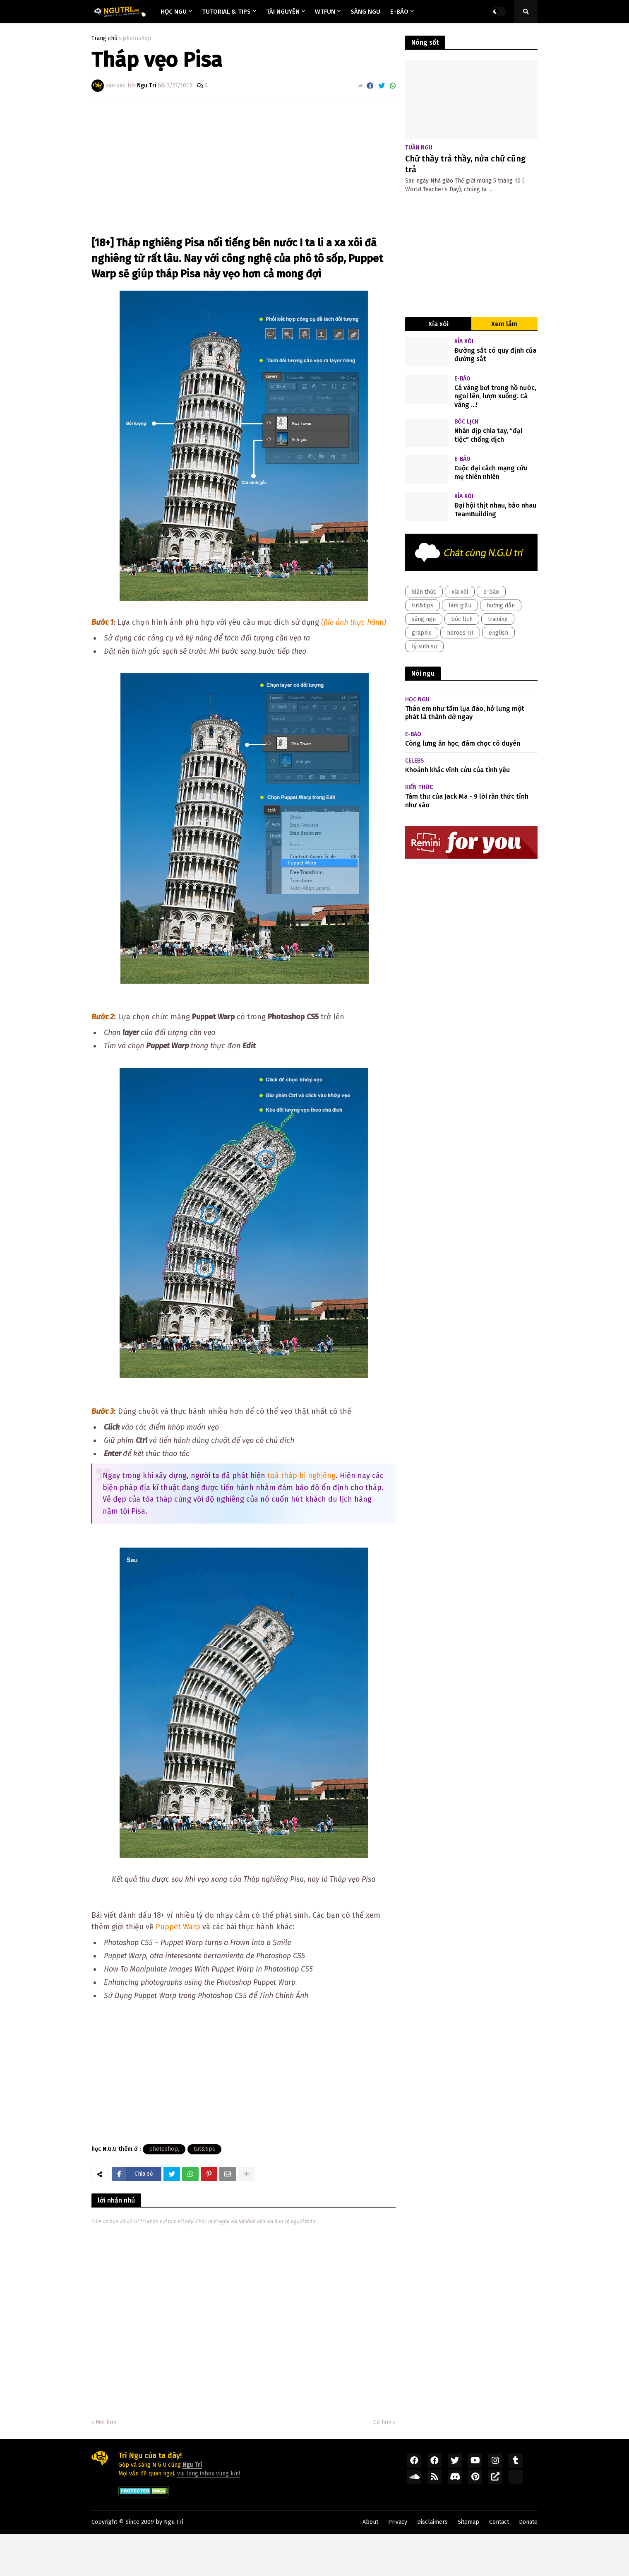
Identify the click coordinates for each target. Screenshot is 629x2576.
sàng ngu (424, 619)
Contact (499, 2521)
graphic (422, 632)
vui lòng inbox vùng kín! (208, 2473)
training (498, 619)
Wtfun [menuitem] (325, 11)
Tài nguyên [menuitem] (283, 11)
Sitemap (468, 2521)
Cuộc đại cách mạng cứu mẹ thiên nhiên (491, 472)
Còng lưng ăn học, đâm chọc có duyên (462, 743)
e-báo (491, 591)
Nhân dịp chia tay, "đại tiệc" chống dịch (488, 435)
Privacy (397, 2521)
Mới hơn (106, 2422)
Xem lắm (504, 324)
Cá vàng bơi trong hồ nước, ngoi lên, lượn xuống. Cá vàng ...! (495, 396)
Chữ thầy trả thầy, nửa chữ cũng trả (465, 164)
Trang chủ (104, 38)
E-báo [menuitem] (399, 11)
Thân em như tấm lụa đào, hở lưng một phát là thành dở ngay (464, 713)
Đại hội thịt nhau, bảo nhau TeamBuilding (495, 509)
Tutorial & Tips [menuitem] (226, 11)
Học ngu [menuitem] (174, 11)
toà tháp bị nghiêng (301, 1475)
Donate (528, 2521)
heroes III (460, 632)
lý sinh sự (424, 646)
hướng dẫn (501, 605)
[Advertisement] (243, 169)
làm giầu (460, 605)
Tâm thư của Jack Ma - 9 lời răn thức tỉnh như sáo (466, 800)
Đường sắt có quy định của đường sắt (495, 355)
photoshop (136, 38)
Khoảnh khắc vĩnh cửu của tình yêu (457, 770)
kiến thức (424, 591)
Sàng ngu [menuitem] (365, 11)
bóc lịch (462, 619)
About (370, 2521)
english (498, 632)
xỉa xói (459, 591)
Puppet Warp (179, 1926)
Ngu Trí (173, 2521)
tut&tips (204, 2148)
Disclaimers (432, 2521)
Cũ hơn (382, 2422)
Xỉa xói (438, 324)
